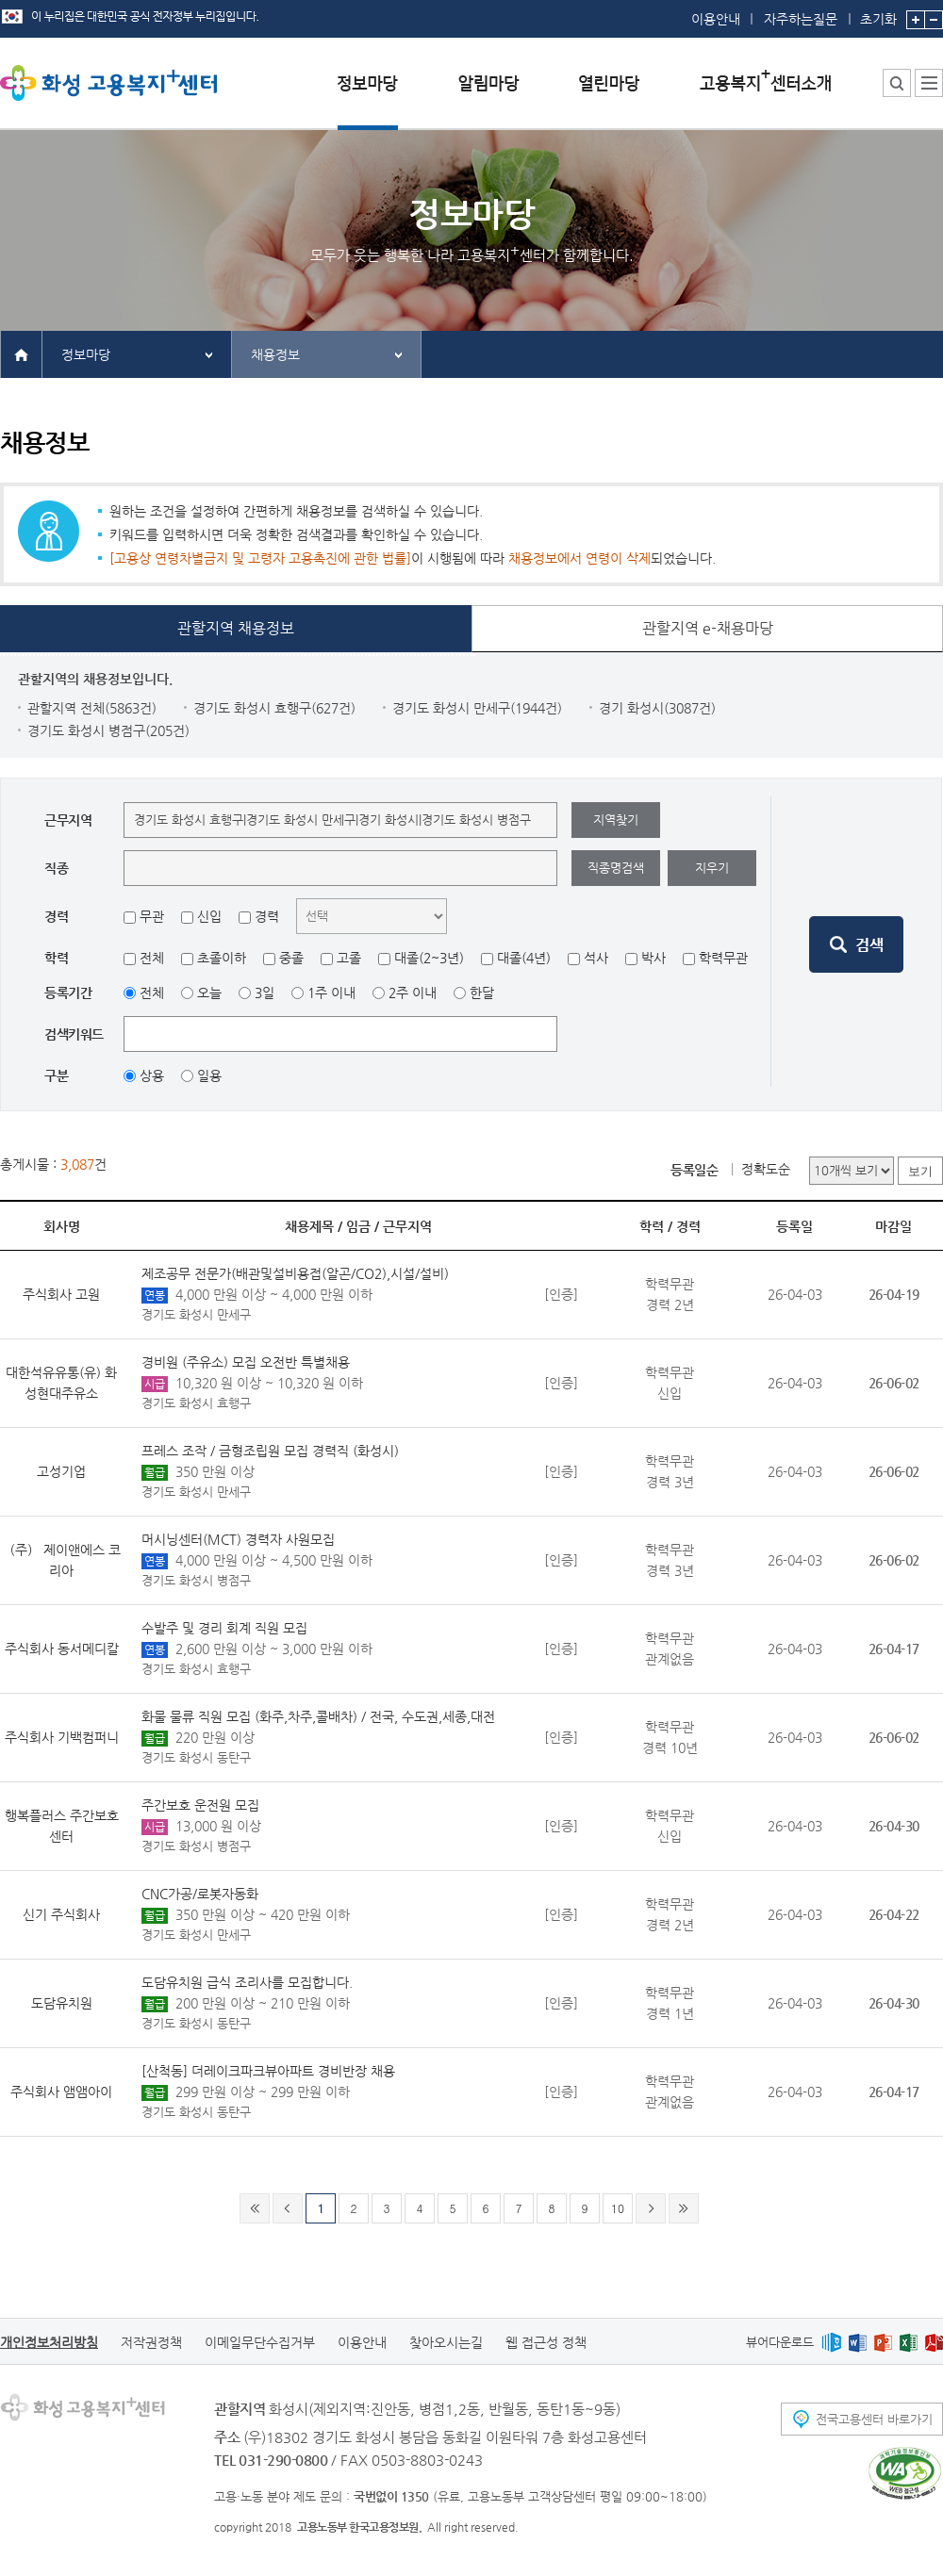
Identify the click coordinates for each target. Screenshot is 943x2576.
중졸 (291, 957)
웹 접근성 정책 (546, 2342)
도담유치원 (61, 2002)
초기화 (878, 13)
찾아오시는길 (446, 2342)
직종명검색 (615, 868)
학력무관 (723, 957)
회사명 (61, 1226)
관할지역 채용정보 (235, 628)
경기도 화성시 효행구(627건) (274, 707)
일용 (209, 1075)
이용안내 (715, 18)
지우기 (712, 868)
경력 (267, 916)
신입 (209, 916)
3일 (264, 992)
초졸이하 (221, 957)
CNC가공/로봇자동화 (199, 1893)
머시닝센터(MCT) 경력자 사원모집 (238, 1539)
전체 (152, 957)
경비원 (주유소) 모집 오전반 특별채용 (245, 1362)
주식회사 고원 (61, 1294)
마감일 (893, 1226)
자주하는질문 (800, 18)
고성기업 (61, 1471)
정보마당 (85, 354)
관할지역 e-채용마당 (707, 628)
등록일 (794, 1226)
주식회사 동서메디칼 (62, 1648)
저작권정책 (151, 2342)
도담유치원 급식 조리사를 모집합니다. (247, 1982)
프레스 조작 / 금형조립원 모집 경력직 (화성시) (270, 1450)
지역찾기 (615, 819)
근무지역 (407, 1226)
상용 (152, 1075)
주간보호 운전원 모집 (200, 1805)
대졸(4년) (524, 957)
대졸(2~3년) (429, 957)
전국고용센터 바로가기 (874, 2419)
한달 (482, 992)
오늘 (209, 992)
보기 (920, 1171)
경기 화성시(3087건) (657, 707)
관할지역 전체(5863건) (92, 707)
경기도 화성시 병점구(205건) (108, 730)
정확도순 (765, 1168)
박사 (653, 957)
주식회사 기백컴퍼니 (62, 1737)
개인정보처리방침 (49, 2342)
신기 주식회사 (61, 1914)
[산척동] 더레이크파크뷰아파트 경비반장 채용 (268, 2070)
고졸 (349, 957)
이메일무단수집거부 (260, 2342)
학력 (651, 1226)
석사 (596, 957)
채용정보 (275, 354)
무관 (152, 916)
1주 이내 (331, 992)
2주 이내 (413, 992)
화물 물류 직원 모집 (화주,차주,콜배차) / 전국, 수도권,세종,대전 (318, 1716)
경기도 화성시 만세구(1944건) (477, 707)
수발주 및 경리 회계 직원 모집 (224, 1627)
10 (617, 2208)
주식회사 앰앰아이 (61, 2091)
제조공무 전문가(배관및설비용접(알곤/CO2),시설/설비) (295, 1273)
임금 (358, 1226)
